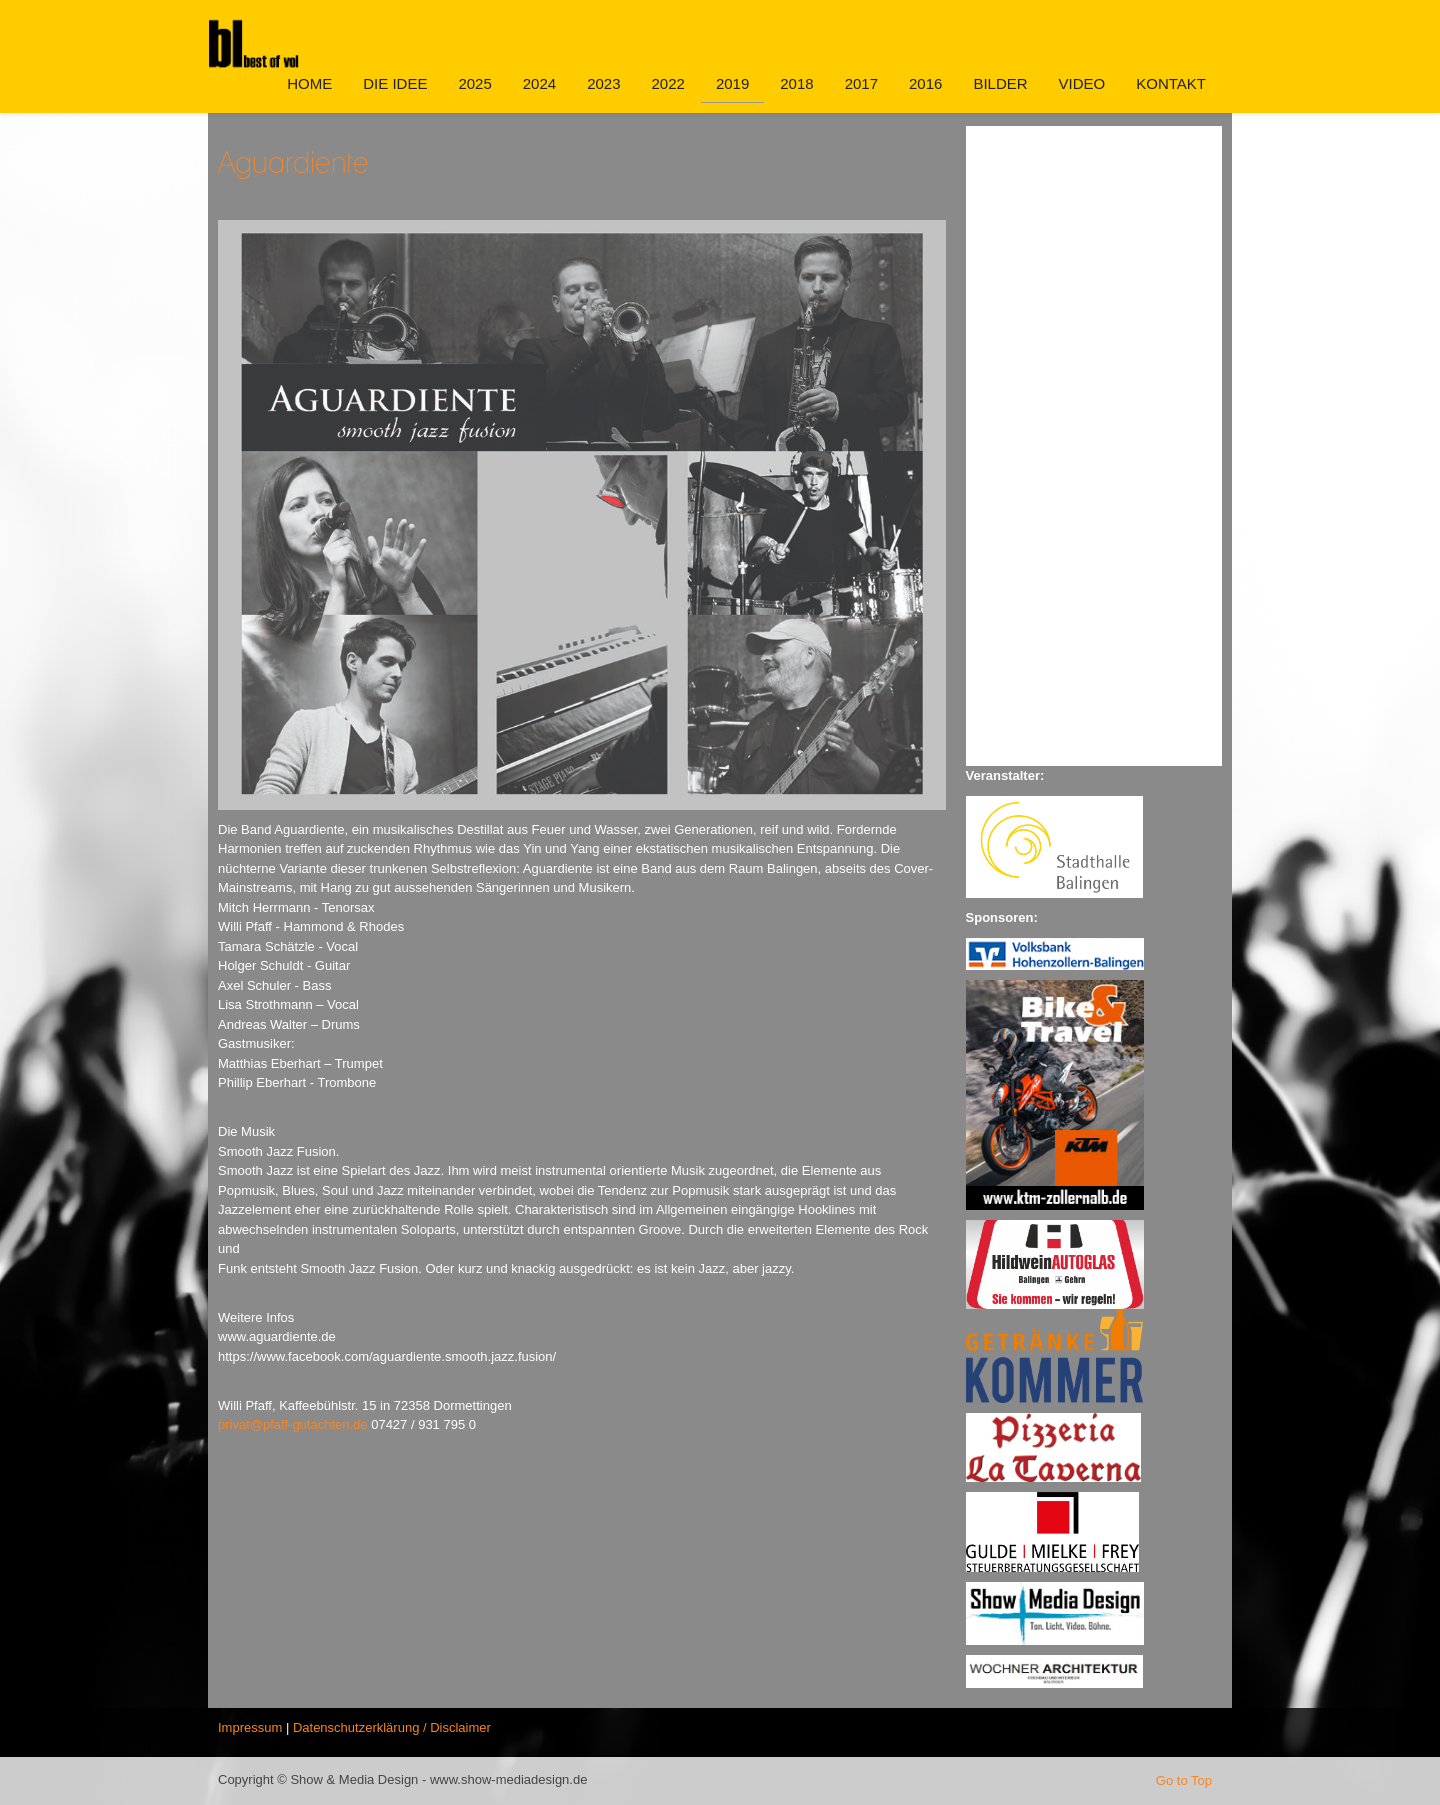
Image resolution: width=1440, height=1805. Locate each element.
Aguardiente (293, 162)
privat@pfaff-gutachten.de (293, 1424)
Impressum (250, 1727)
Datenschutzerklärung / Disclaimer (392, 1727)
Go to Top (1184, 1780)
